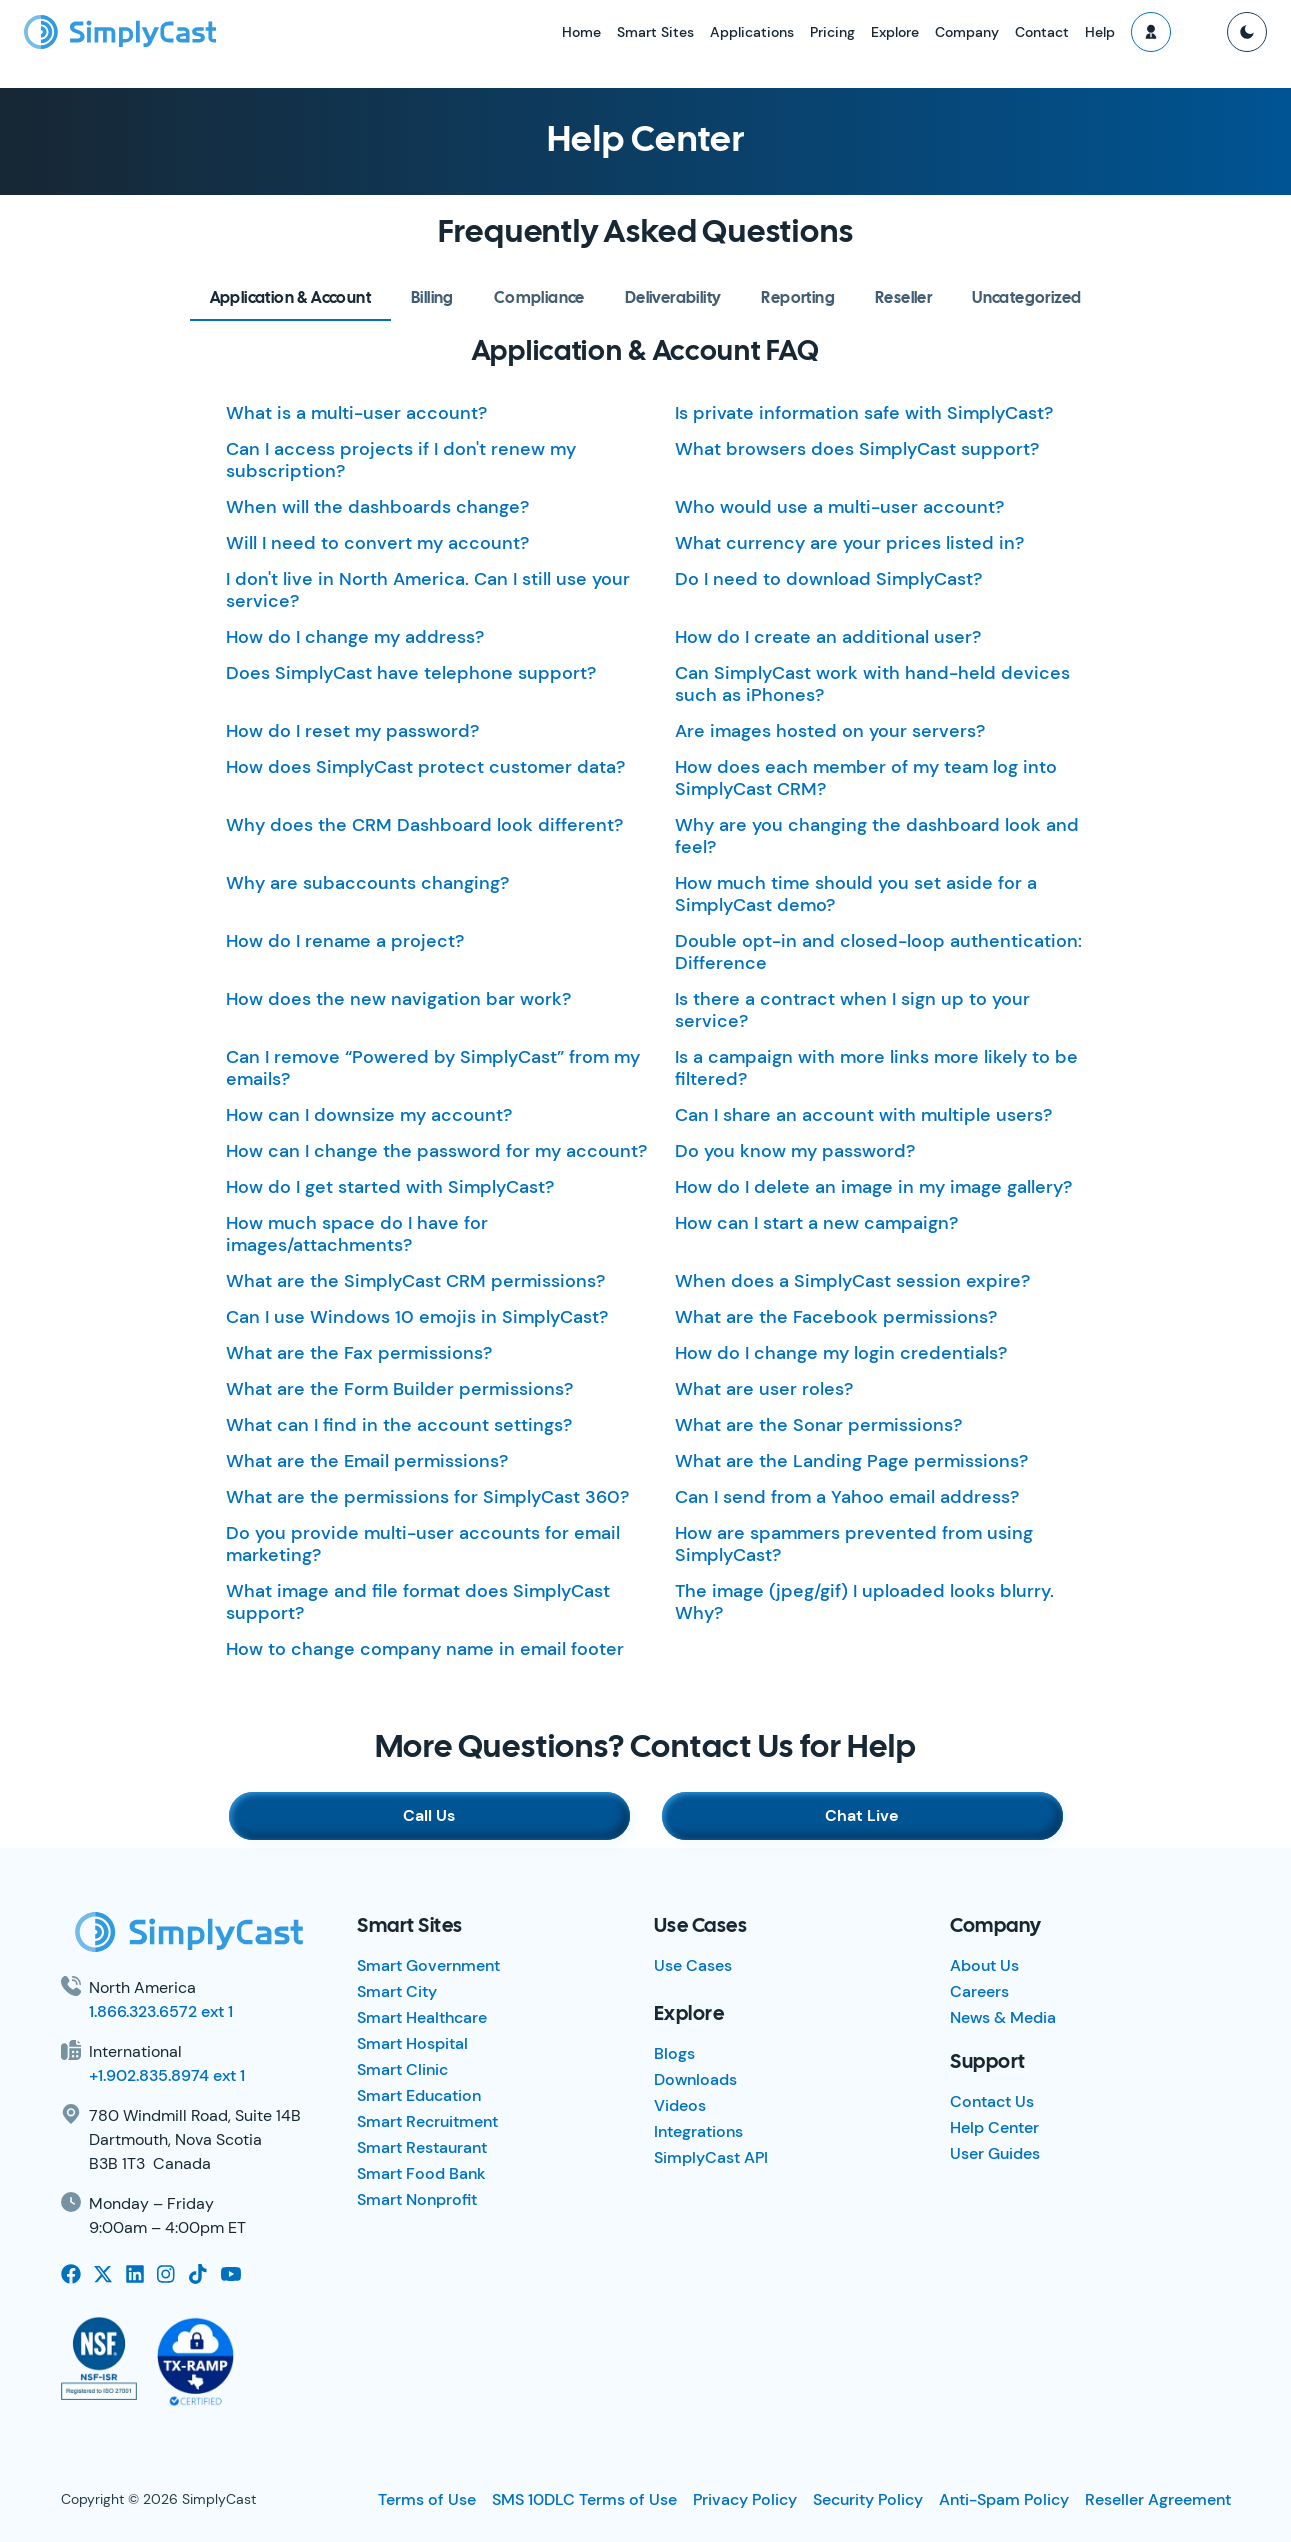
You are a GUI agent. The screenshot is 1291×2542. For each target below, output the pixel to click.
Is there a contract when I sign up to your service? (852, 1010)
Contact (1042, 32)
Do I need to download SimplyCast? (828, 579)
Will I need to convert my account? (377, 543)
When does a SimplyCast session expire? (852, 1281)
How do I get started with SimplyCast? (390, 1187)
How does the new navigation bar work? (398, 999)
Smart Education (419, 2095)
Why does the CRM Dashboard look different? (424, 825)
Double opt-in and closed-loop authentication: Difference (878, 952)
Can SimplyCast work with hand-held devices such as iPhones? (872, 684)
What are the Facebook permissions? (836, 1317)
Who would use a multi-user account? (839, 507)
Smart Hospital (412, 2043)
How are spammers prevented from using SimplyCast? (854, 1544)
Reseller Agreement (1158, 2499)
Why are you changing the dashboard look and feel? (877, 836)
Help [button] (1100, 32)
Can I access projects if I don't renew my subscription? (401, 460)
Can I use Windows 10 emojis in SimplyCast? (417, 1317)
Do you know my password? (795, 1151)
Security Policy (868, 2499)
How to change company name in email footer (425, 1649)
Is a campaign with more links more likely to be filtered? (876, 1068)
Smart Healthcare (422, 2017)
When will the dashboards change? (377, 507)
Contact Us (992, 2101)
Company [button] (967, 32)
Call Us (435, 1815)
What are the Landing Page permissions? (851, 1461)
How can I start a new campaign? (816, 1223)
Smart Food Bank (421, 2173)
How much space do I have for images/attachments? (357, 1234)
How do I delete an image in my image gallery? (873, 1187)
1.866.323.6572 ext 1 (161, 2011)
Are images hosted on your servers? (830, 731)
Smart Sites (655, 32)
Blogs (674, 2053)
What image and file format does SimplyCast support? (418, 1602)
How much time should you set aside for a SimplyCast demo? (856, 894)
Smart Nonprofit (417, 2199)
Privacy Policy (745, 2499)
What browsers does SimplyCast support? (857, 449)
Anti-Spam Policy (1004, 2499)
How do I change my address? (355, 637)
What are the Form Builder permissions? (399, 1389)
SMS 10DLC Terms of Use (584, 2499)
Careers (979, 1991)
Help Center (994, 2127)
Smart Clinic (402, 2069)
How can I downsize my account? (369, 1115)
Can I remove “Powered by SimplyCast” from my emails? (433, 1068)
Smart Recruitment (427, 2121)
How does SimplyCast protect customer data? (425, 767)
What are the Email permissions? (367, 1461)
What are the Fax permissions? (359, 1353)
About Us (984, 1965)
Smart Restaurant (422, 2147)
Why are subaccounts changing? (367, 883)
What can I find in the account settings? (399, 1425)
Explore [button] (895, 32)
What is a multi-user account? (356, 413)
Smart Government (428, 1965)
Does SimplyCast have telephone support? (411, 673)
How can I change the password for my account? (436, 1151)
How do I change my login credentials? (841, 1353)
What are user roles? (764, 1389)
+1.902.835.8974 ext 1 (167, 2075)
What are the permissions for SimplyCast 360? (427, 1497)
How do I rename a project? (345, 941)
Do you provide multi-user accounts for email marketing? (423, 1544)
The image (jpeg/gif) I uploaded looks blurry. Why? (864, 1602)
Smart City (397, 1991)
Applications (752, 32)
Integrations (698, 2131)
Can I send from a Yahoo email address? (847, 1497)
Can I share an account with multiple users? (863, 1115)
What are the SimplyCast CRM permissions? (415, 1281)
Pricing (832, 32)
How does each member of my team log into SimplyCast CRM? (866, 778)
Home (581, 32)
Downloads (695, 2079)
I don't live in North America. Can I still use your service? (428, 590)
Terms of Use (427, 2499)
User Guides (995, 2153)
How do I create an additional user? (828, 637)
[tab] (290, 298)
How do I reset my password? (352, 731)
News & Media (1003, 2017)
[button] (1151, 32)
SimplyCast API (711, 2157)
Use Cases (693, 1965)
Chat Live (857, 1815)
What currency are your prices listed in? (849, 543)
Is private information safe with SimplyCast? (864, 413)
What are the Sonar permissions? (818, 1425)
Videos (680, 2105)
